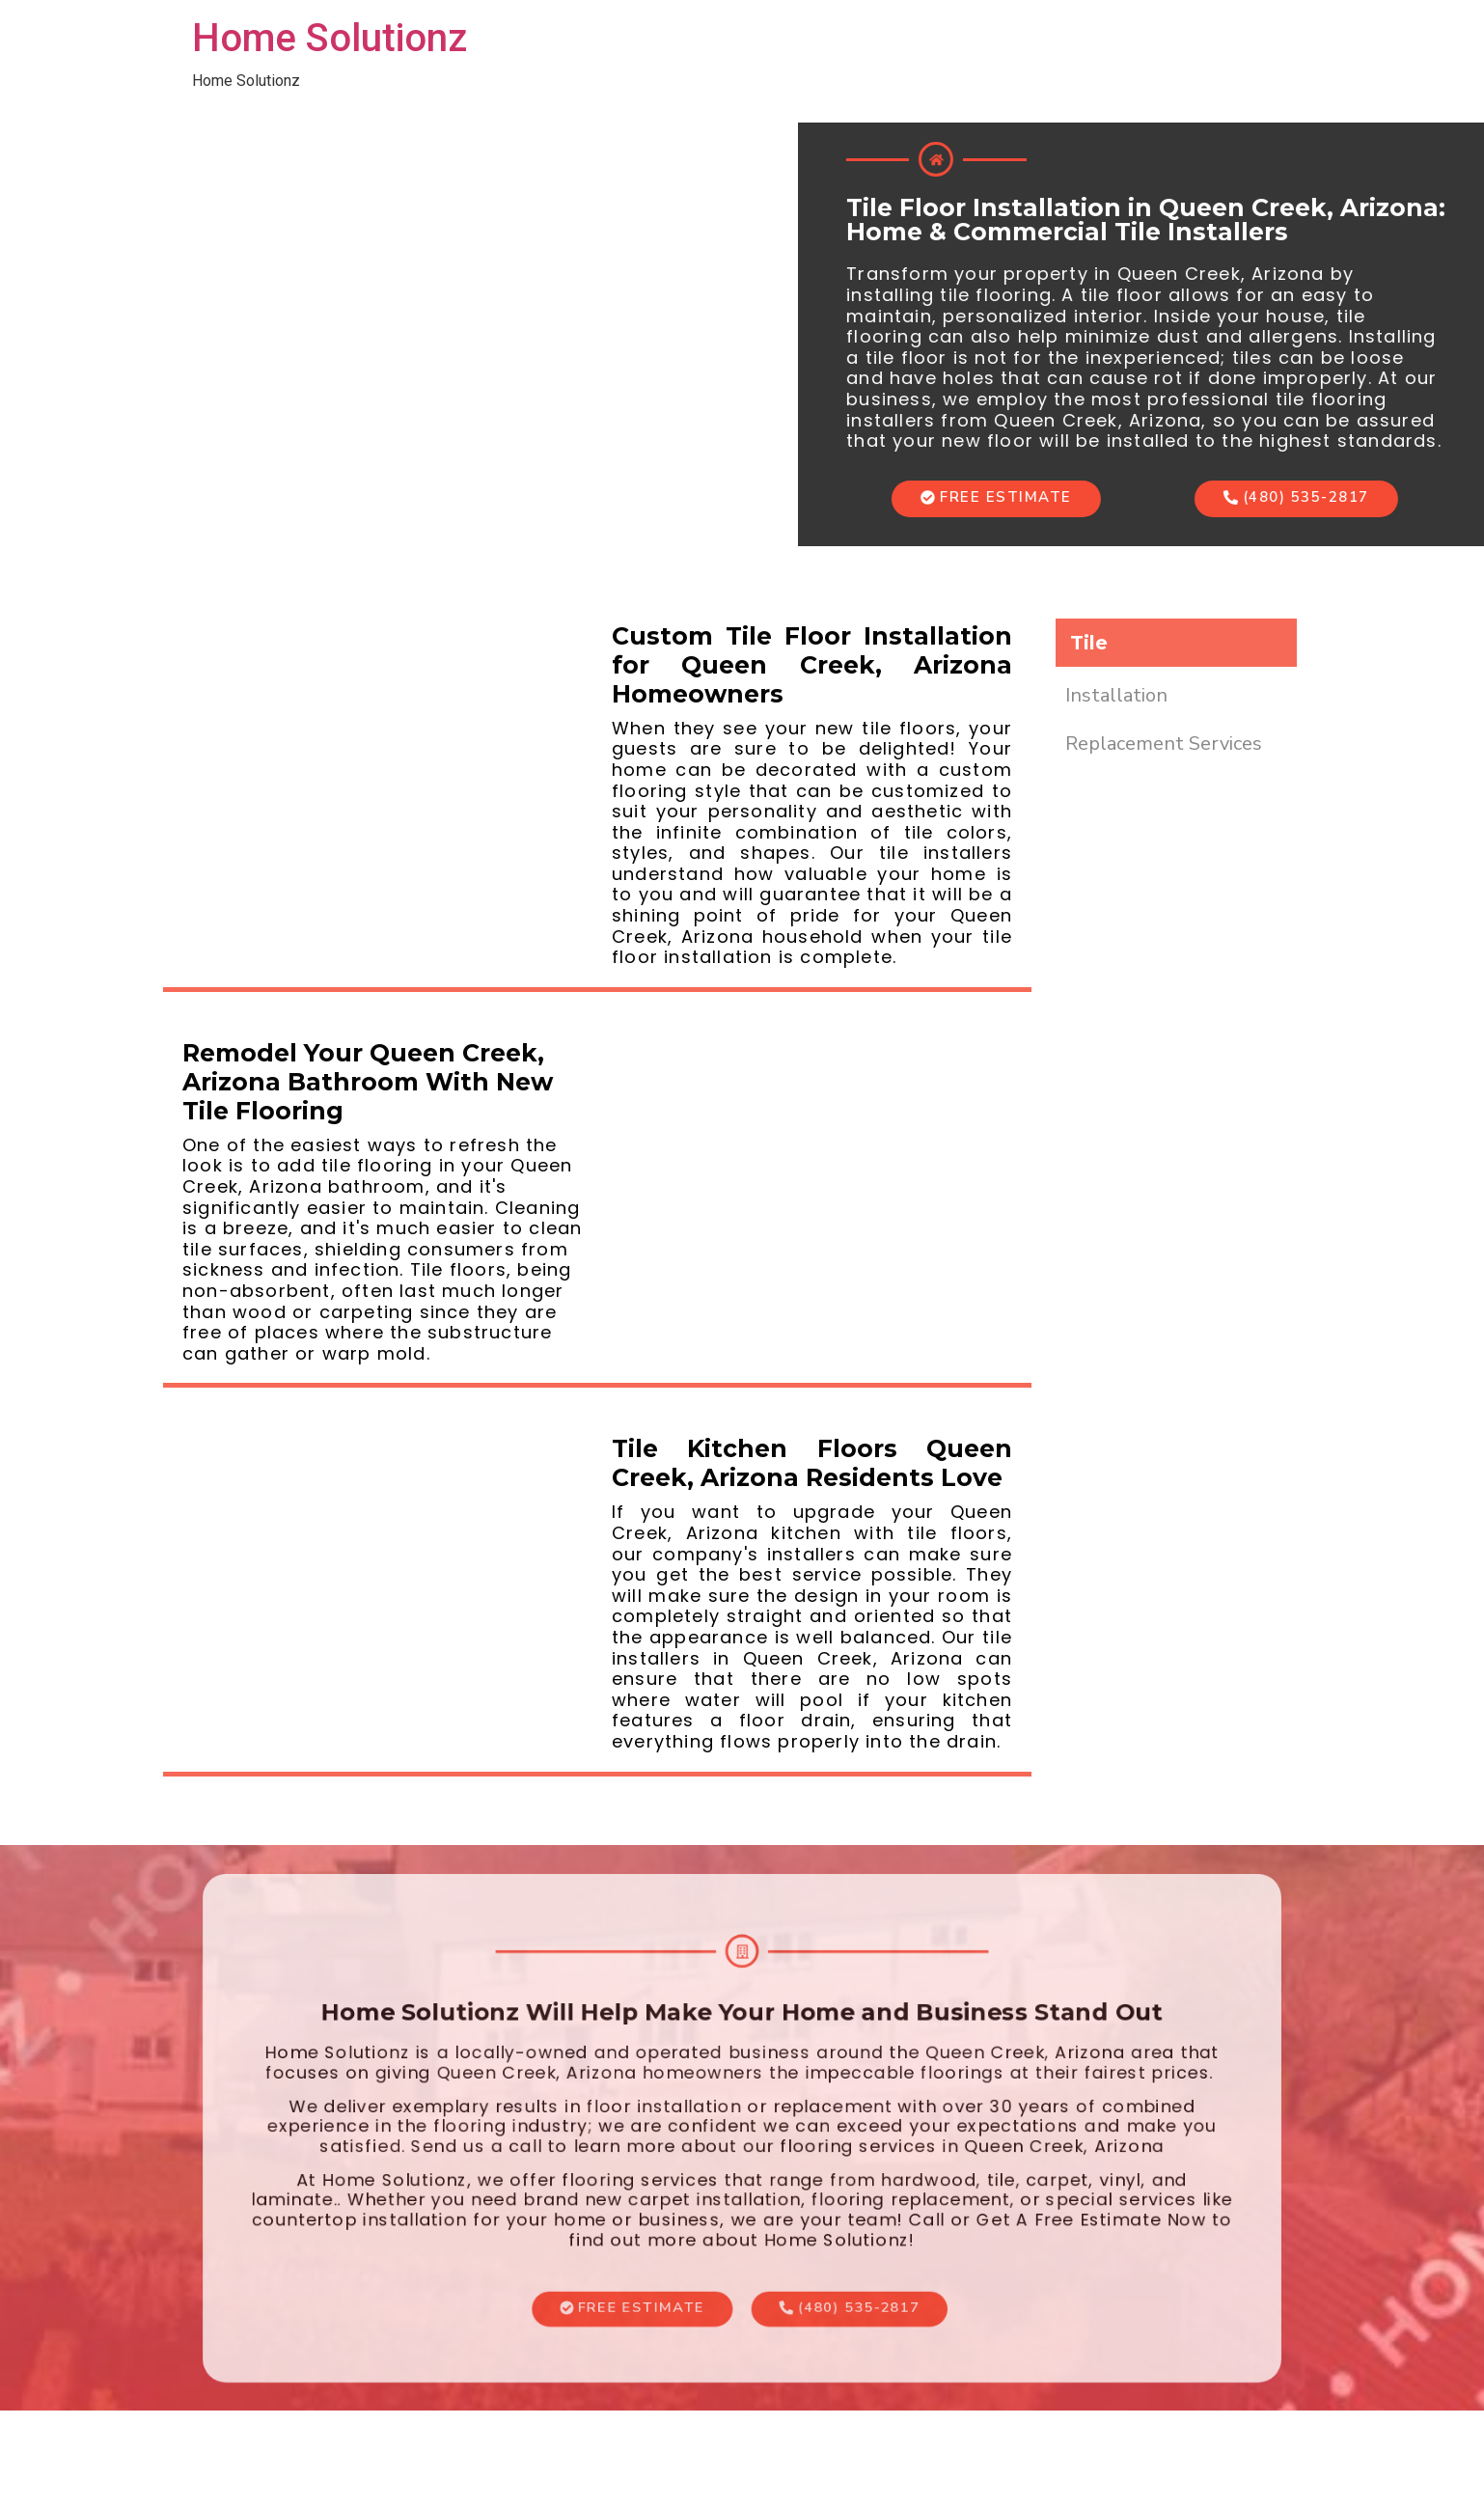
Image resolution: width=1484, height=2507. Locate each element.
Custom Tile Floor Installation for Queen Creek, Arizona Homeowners (812, 664)
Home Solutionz (329, 38)
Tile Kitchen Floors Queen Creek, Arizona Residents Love (812, 1463)
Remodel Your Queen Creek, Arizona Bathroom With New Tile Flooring (367, 1081)
